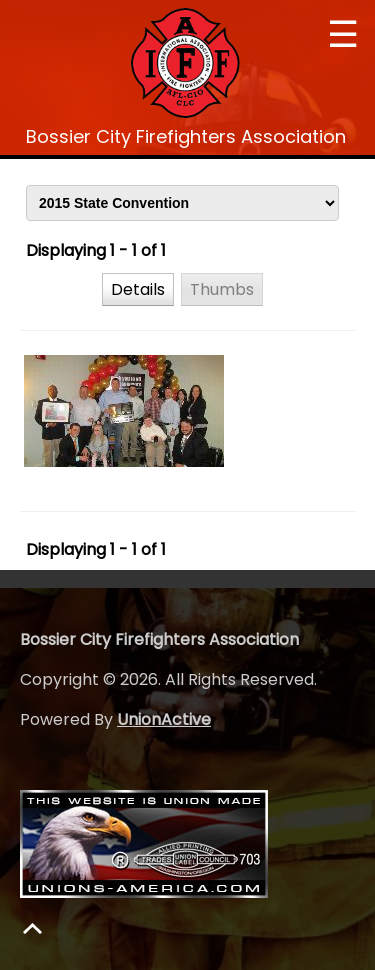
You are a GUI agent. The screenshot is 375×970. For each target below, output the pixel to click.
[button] (138, 289)
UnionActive (164, 719)
